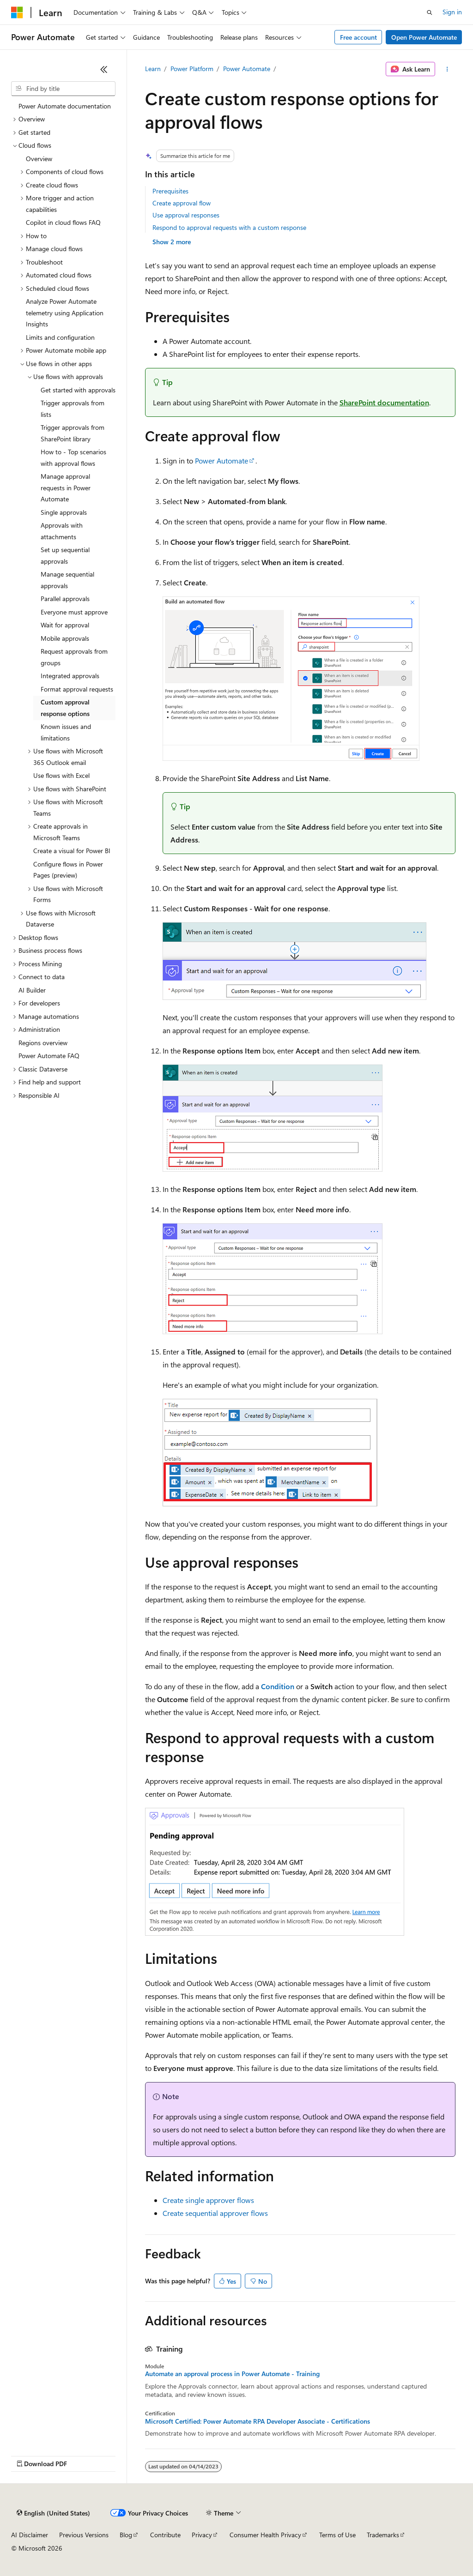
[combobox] (63, 88)
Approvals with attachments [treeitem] (62, 531)
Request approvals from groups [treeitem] (74, 657)
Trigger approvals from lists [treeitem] (72, 408)
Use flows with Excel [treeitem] (61, 775)
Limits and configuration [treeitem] (60, 337)
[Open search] (429, 12)
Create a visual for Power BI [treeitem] (71, 850)
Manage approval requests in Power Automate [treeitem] (66, 487)
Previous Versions (84, 2534)
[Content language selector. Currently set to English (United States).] (53, 2513)
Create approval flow (181, 203)
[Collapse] (103, 69)
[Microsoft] (17, 12)
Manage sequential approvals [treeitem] (67, 580)
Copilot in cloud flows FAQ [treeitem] (63, 222)
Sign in (452, 11)
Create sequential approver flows (215, 2213)
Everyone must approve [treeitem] (74, 612)
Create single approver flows (208, 2200)
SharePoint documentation (384, 402)
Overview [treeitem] (39, 158)
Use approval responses (185, 215)
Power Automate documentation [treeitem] (64, 106)
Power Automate (246, 68)
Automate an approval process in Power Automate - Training (232, 2374)
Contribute (165, 2534)
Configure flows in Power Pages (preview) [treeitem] (68, 870)
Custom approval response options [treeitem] (65, 708)
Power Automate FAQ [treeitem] (48, 1055)
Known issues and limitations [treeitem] (66, 732)
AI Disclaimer (29, 2534)
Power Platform (191, 68)
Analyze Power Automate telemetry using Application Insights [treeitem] (64, 312)
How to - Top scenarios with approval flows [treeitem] (73, 457)
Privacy (202, 2534)
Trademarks (383, 2534)
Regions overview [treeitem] (42, 1042)
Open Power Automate (424, 37)
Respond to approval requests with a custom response (229, 227)
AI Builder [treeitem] (32, 990)
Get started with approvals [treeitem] (78, 389)
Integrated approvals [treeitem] (70, 675)
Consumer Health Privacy (265, 2534)
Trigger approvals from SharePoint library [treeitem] (72, 433)
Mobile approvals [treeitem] (65, 638)
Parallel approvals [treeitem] (65, 598)
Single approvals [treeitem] (64, 512)
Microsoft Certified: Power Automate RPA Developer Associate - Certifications (257, 2421)
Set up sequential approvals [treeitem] (65, 555)
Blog (126, 2534)
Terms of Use (337, 2534)
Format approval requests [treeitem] (77, 689)
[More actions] (447, 69)
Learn (153, 68)
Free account (358, 37)
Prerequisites (170, 191)
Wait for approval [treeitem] (65, 624)
